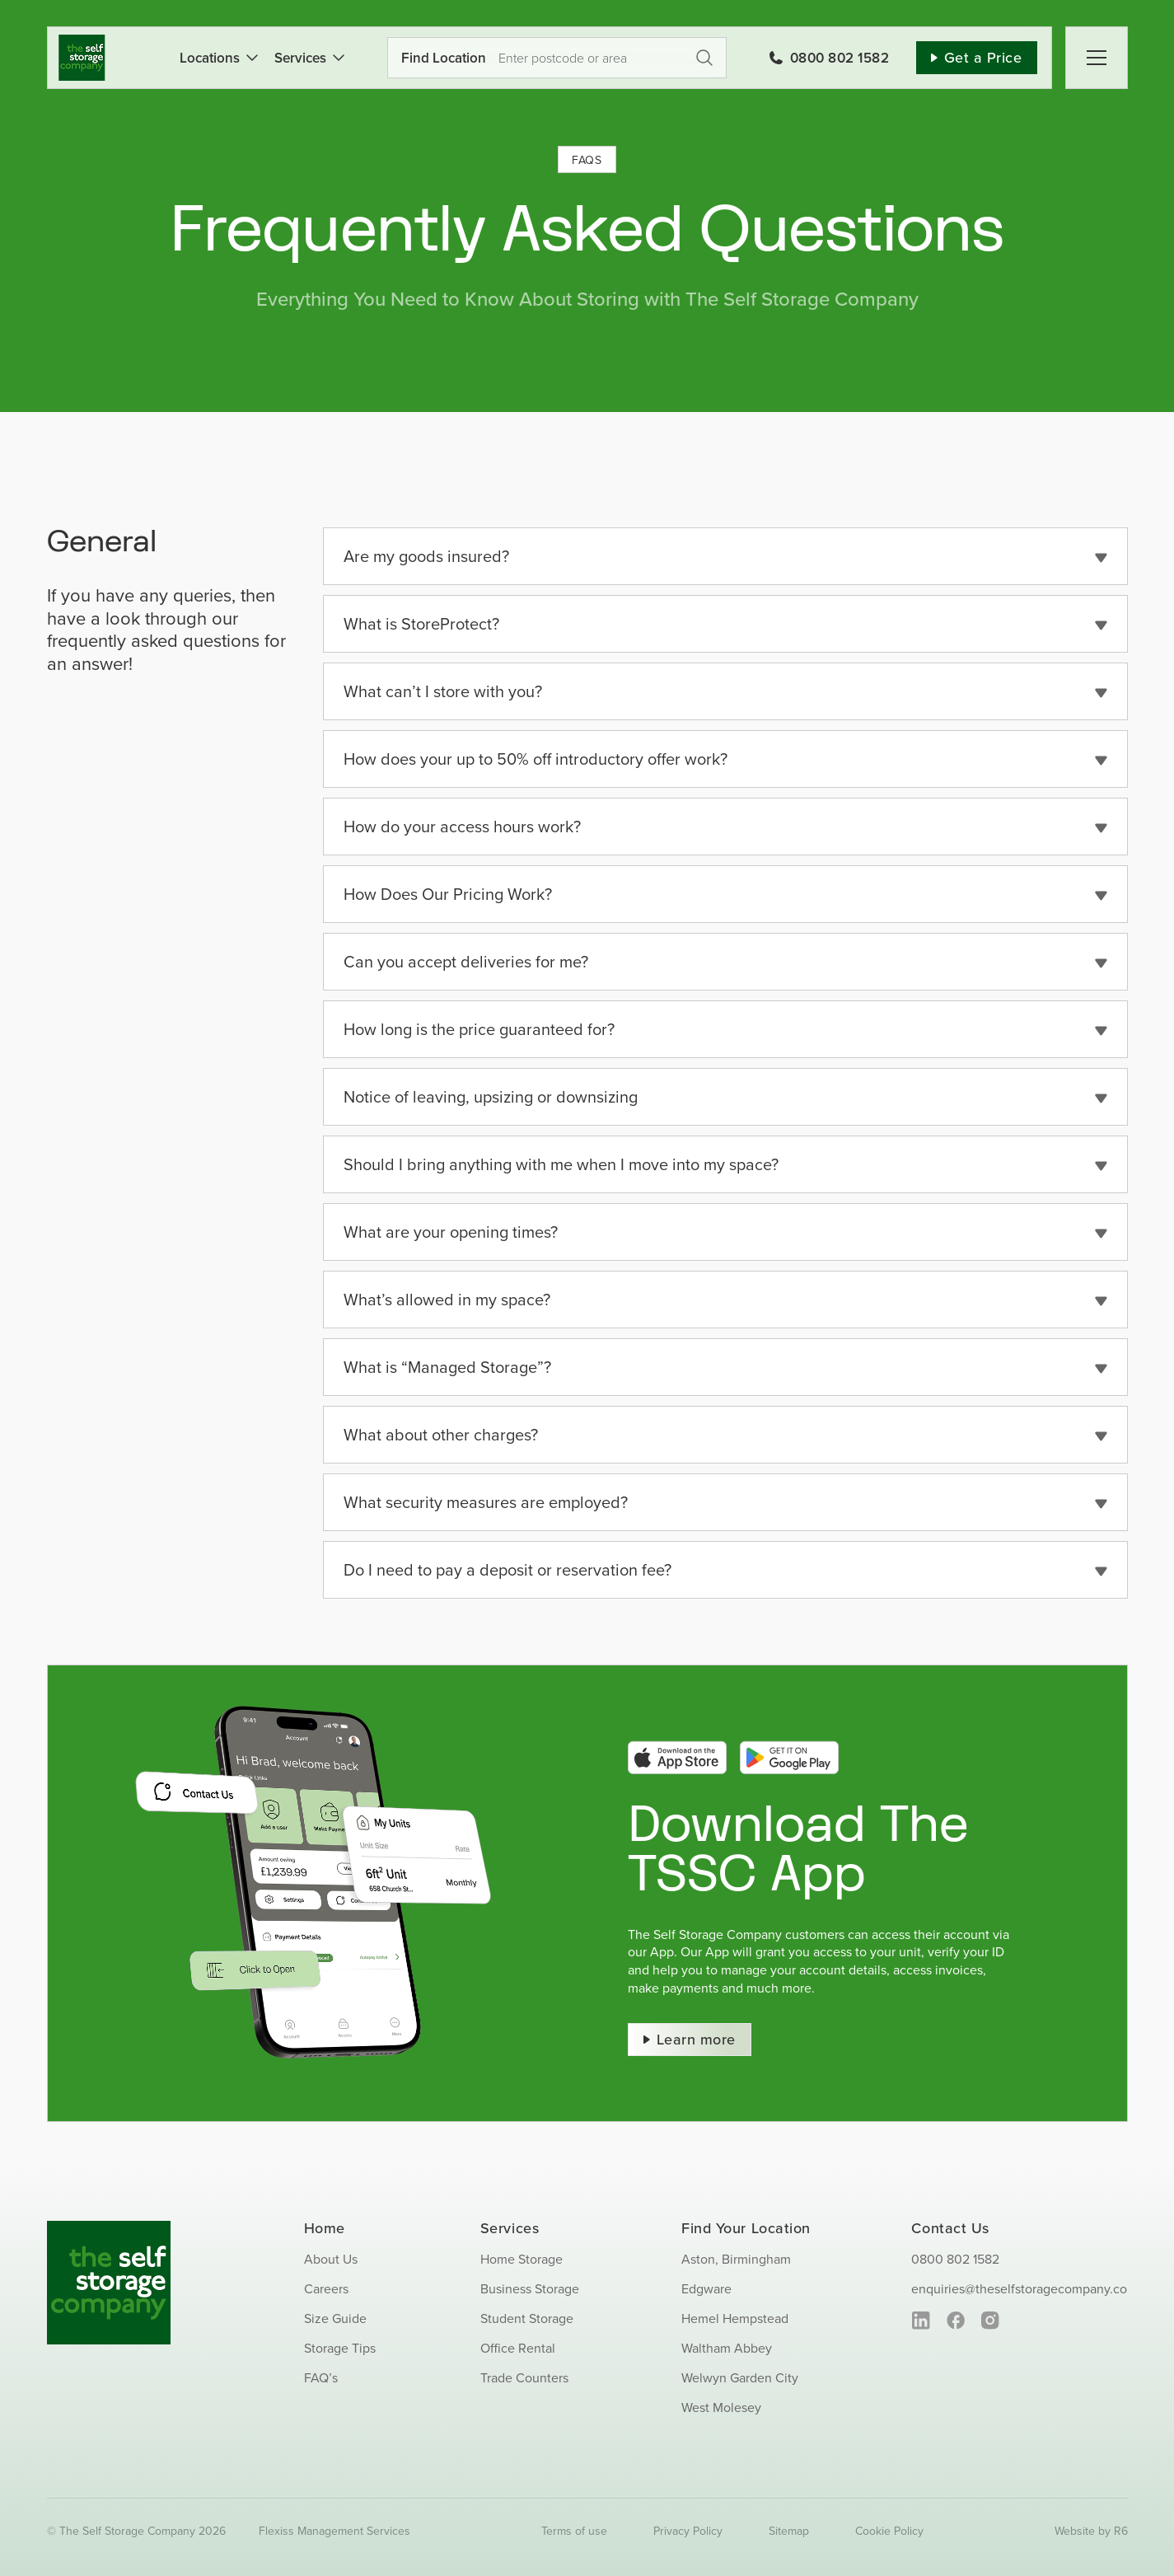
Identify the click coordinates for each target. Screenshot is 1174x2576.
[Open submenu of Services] (335, 57)
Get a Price (704, 57)
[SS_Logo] (81, 41)
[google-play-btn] (789, 1747)
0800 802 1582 (955, 2258)
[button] (725, 556)
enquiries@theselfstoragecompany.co (1019, 2288)
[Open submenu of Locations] (249, 57)
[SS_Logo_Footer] (109, 2227)
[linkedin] (920, 2320)
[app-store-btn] (677, 1747)
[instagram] (989, 2320)
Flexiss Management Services (334, 2530)
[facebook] (955, 2320)
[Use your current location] (540, 57)
